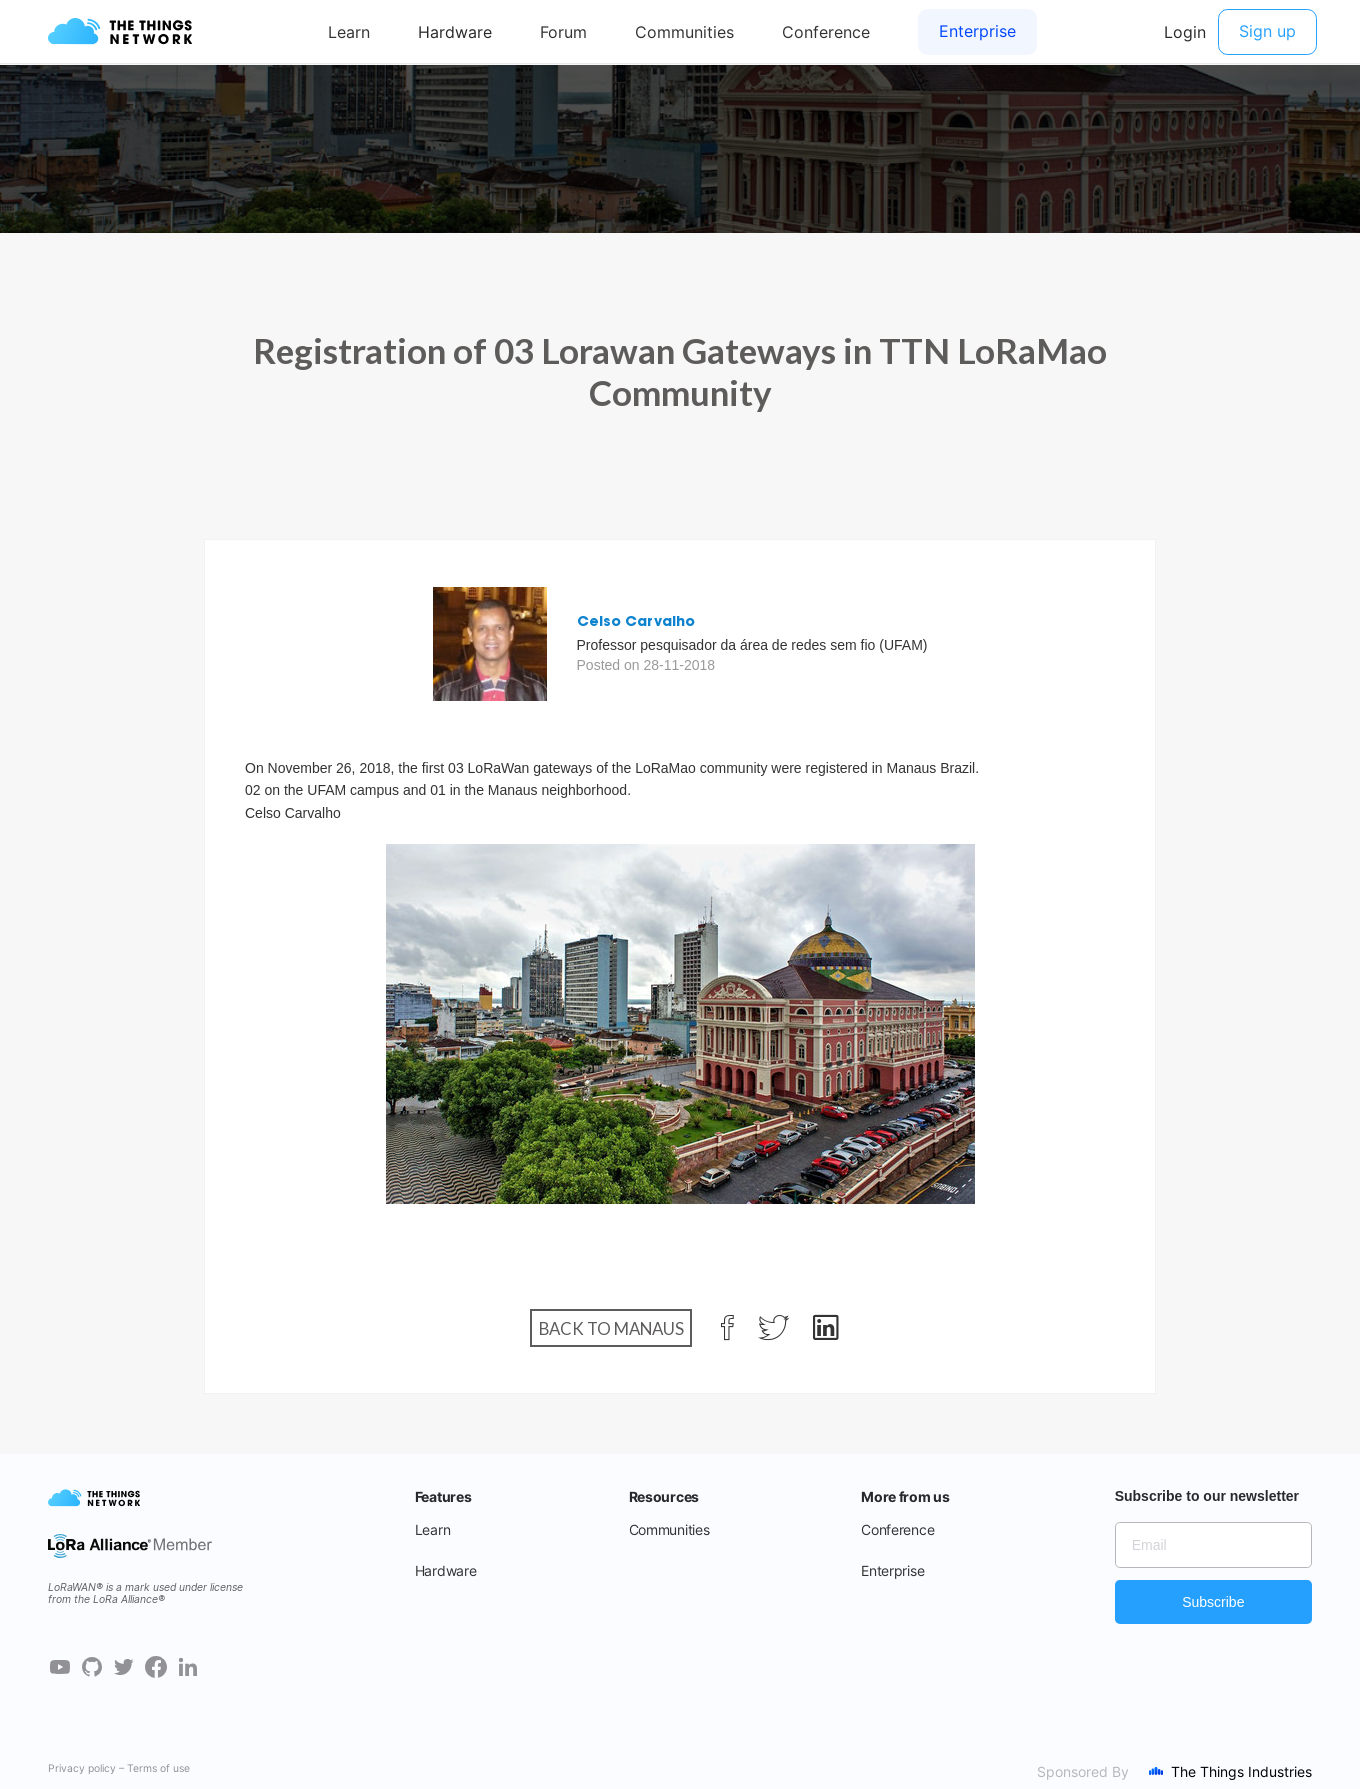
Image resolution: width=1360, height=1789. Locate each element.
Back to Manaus (611, 1327)
